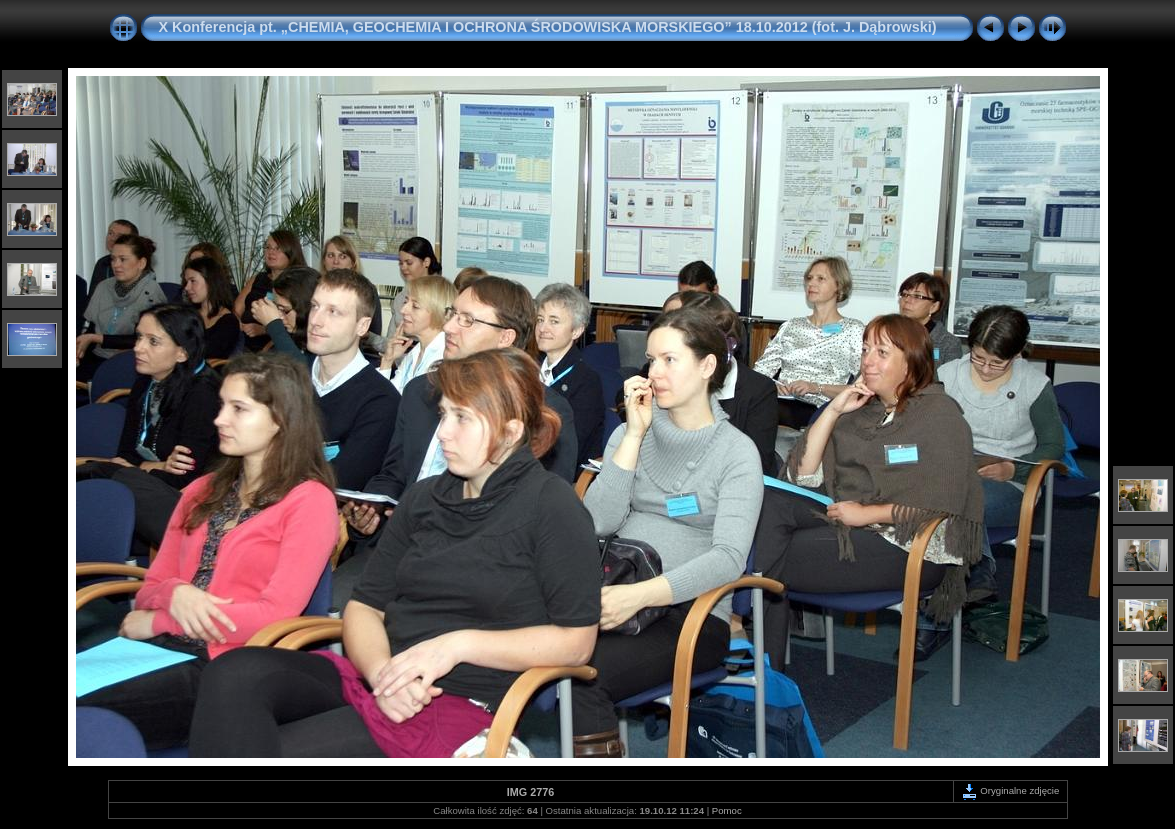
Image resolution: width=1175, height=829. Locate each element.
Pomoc (727, 810)
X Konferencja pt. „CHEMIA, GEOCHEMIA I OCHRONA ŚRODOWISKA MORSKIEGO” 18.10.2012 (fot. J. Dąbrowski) (548, 27)
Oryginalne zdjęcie (1010, 790)
